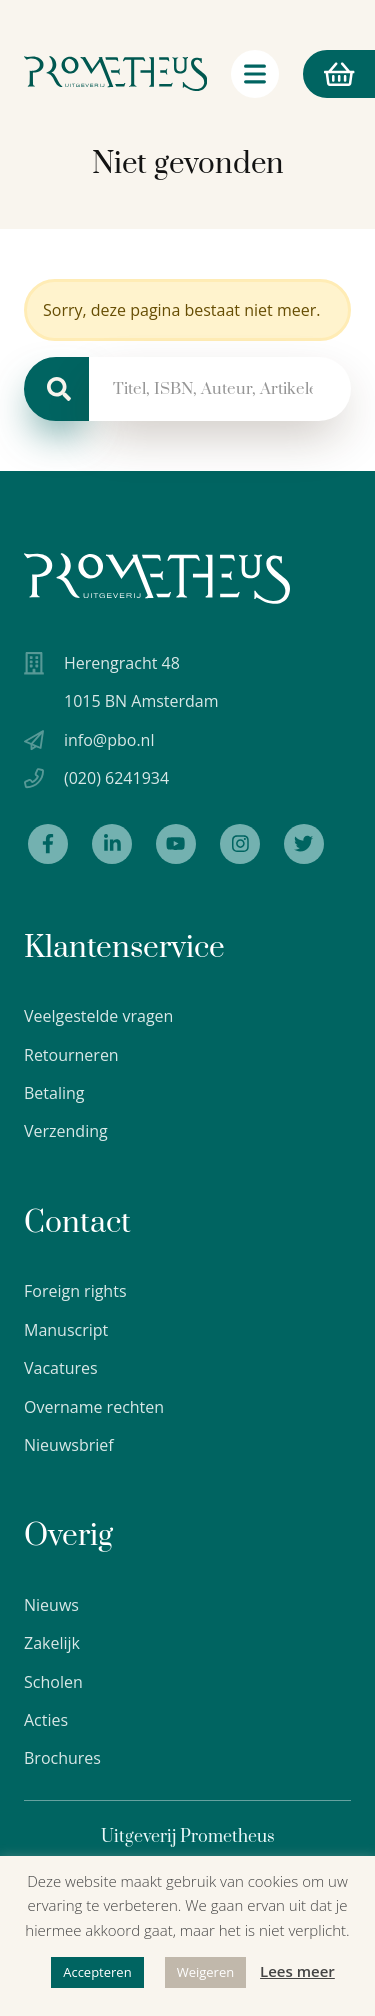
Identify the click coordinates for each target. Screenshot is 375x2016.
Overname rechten (94, 1407)
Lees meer (297, 1971)
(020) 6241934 (116, 778)
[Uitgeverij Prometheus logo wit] (157, 578)
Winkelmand (328, 74)
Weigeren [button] (206, 1972)
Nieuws (51, 1605)
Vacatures (61, 1368)
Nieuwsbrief (69, 1445)
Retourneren (71, 1055)
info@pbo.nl (109, 740)
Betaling (54, 1093)
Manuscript (66, 1330)
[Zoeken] (56, 389)
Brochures (62, 1758)
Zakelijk (52, 1643)
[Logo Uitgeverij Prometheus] (115, 73)
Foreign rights (75, 1291)
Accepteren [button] (97, 1972)
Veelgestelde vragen (98, 1016)
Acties (46, 1720)
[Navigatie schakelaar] (255, 74)
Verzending (66, 1131)
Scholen (53, 1682)
